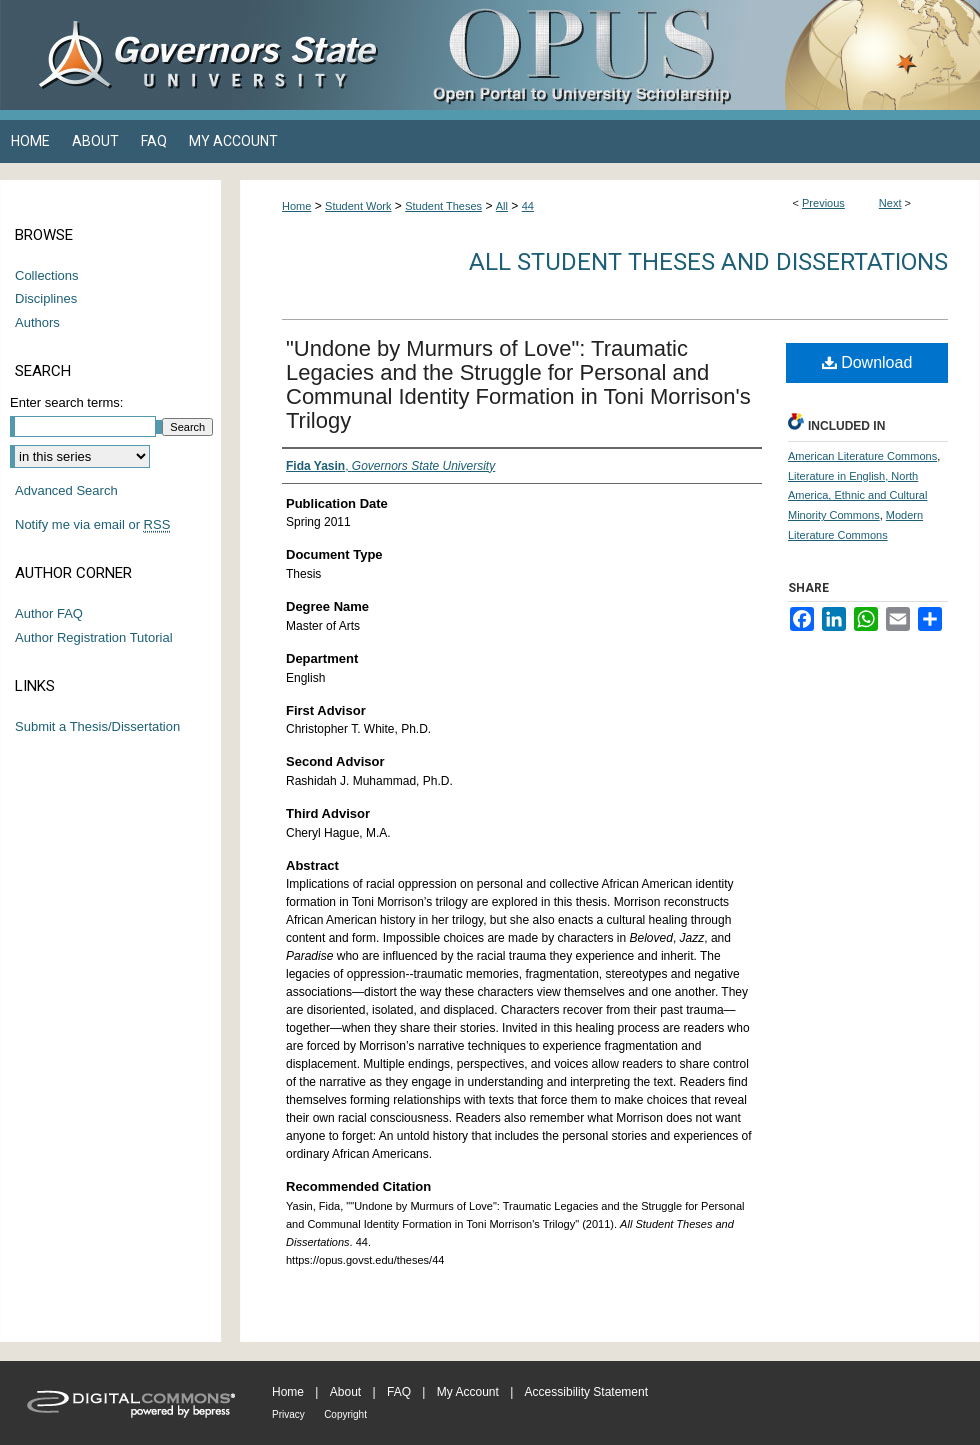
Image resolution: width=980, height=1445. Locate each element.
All (502, 206)
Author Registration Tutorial (94, 637)
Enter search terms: (66, 402)
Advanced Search (66, 490)
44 (528, 206)
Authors (37, 322)
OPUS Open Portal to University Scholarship (690, 55)
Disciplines (46, 298)
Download (867, 362)
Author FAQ (49, 613)
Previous (823, 203)
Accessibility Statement (586, 1392)
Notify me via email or (92, 525)
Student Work (358, 206)
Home (296, 206)
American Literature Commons (862, 456)
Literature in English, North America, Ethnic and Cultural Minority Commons (857, 496)
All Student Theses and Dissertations (708, 262)
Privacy (288, 1414)
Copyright (345, 1414)
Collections (47, 275)
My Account (468, 1392)
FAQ (399, 1392)
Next (890, 203)
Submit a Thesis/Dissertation (97, 726)
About (345, 1392)
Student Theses (443, 206)
